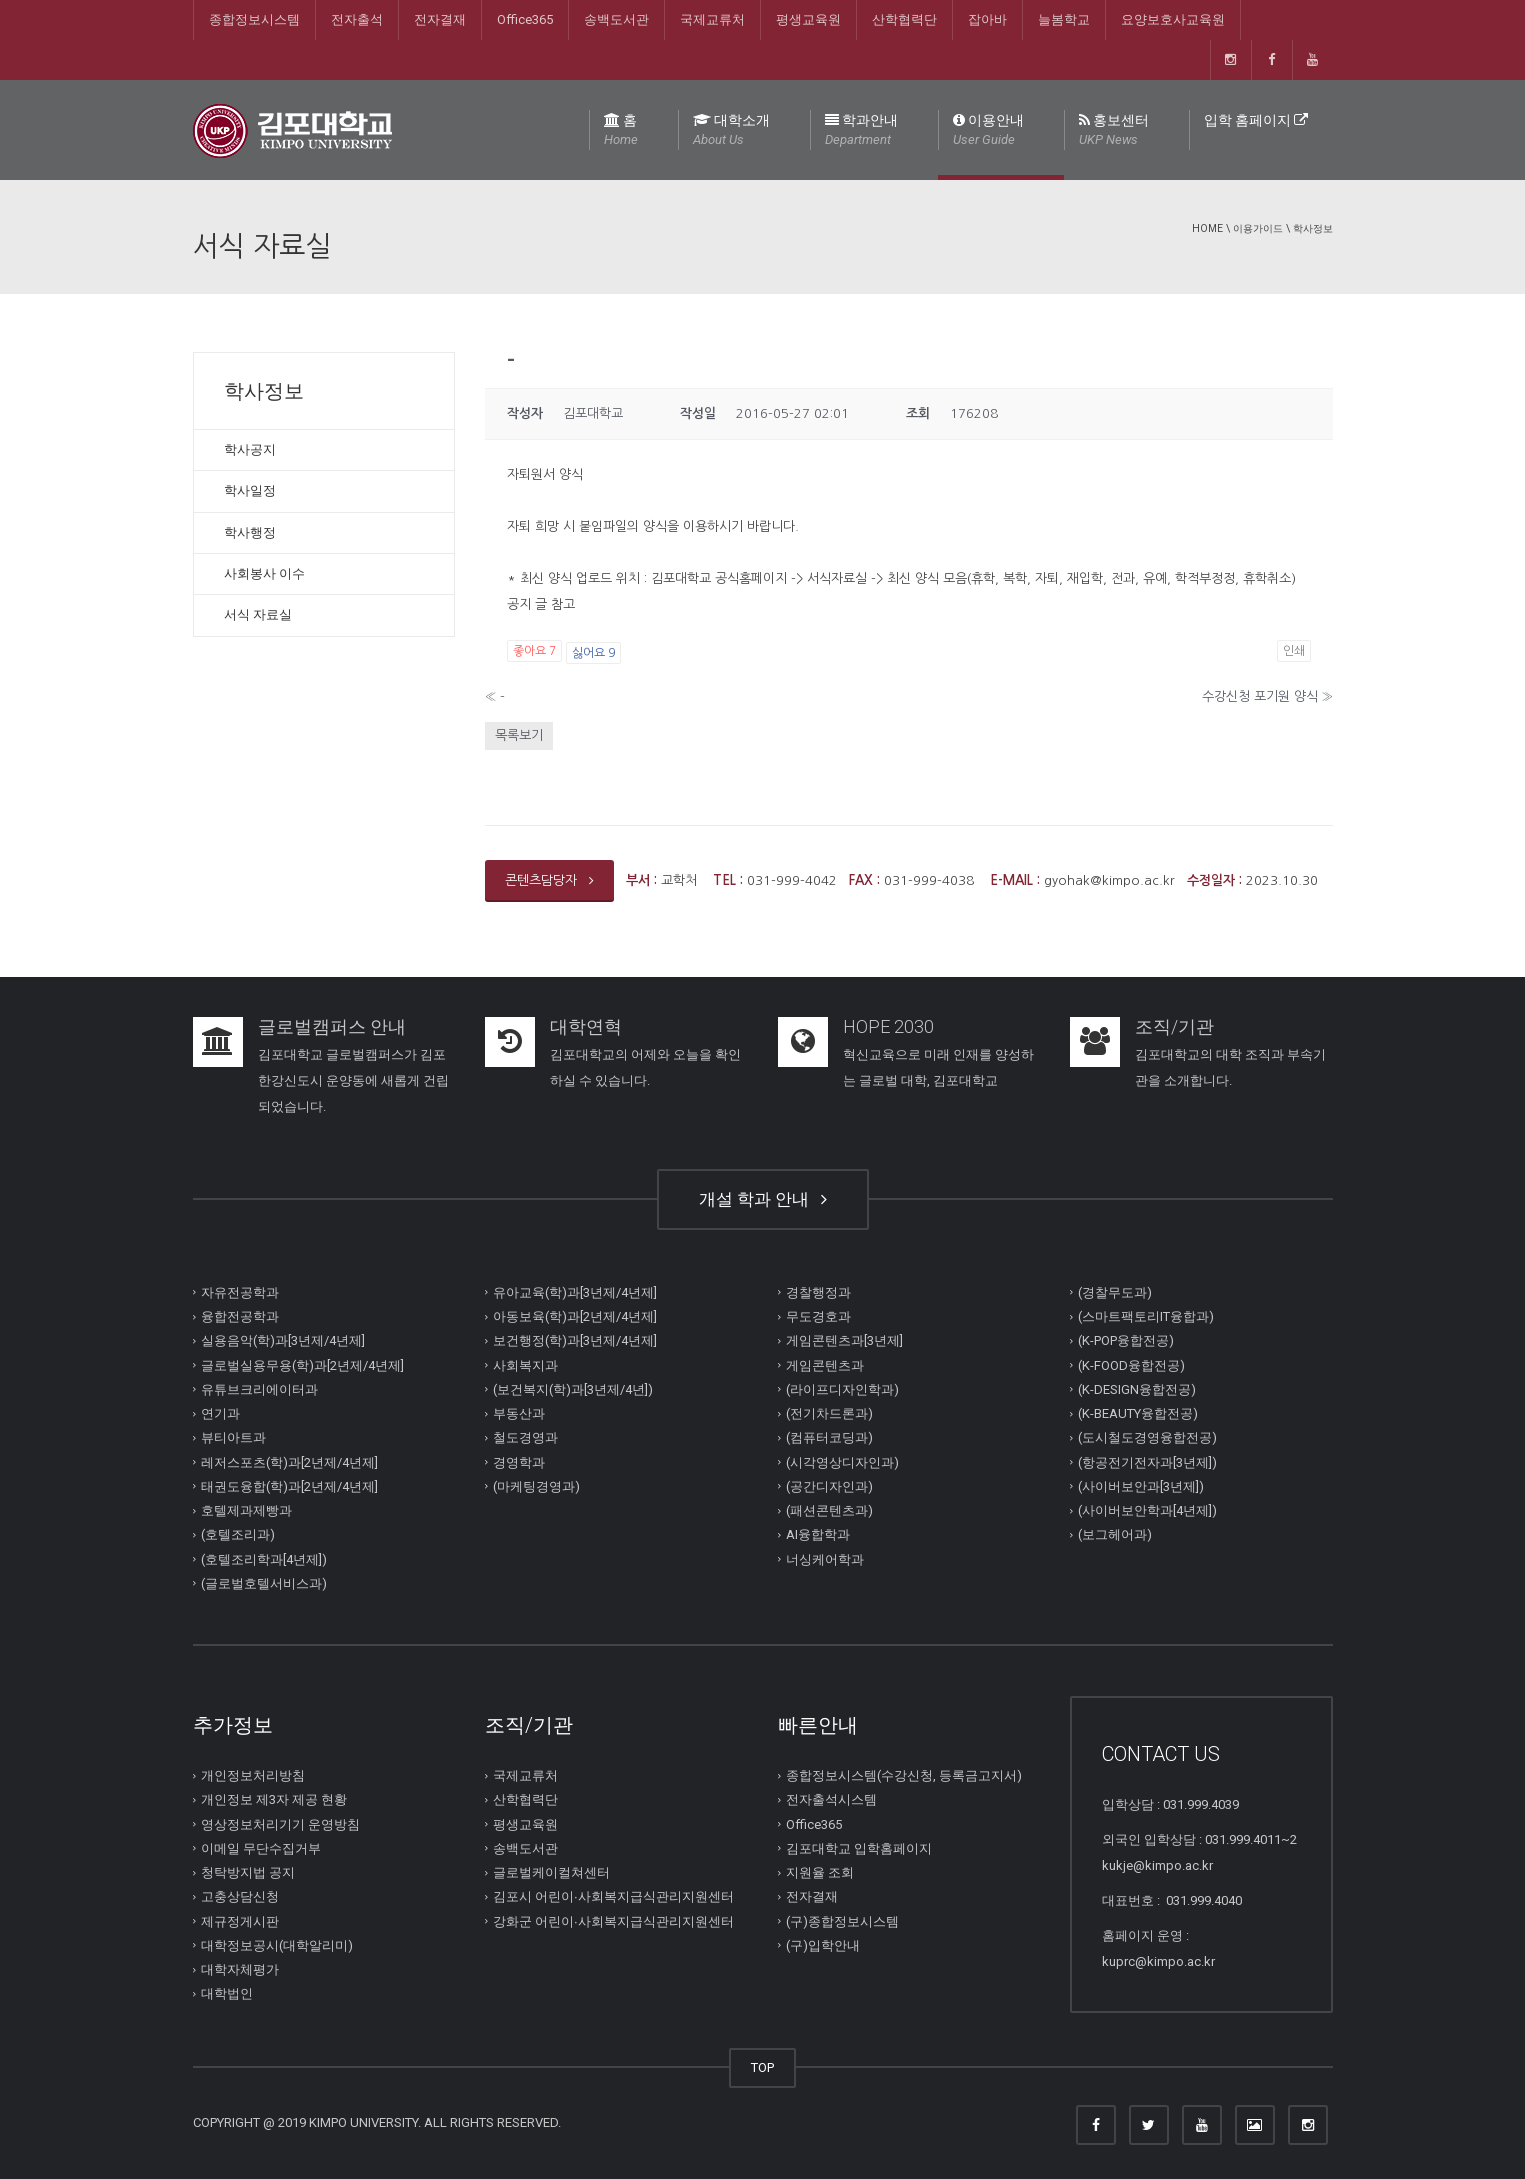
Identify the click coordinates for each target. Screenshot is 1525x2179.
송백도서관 (616, 19)
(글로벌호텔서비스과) (264, 1583)
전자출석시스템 (831, 1799)
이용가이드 (1258, 228)
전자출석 (357, 19)
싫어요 (593, 653)
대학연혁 (586, 1026)
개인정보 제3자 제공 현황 (274, 1799)
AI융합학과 (818, 1534)
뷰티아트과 (233, 1437)
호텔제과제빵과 (246, 1510)
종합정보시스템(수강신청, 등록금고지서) (904, 1775)
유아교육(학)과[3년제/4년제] (575, 1292)
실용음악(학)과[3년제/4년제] (283, 1340)
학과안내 (861, 131)
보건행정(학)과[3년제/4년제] (575, 1340)
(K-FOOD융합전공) (1131, 1364)
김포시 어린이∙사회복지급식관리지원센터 (613, 1896)
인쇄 (1294, 651)
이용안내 (988, 131)
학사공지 (250, 449)
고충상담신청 (240, 1896)
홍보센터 (1114, 131)
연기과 (220, 1413)
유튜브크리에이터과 (259, 1389)
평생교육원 (808, 19)
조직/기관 (1174, 1026)
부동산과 (519, 1413)
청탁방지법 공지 (248, 1872)
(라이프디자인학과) (842, 1389)
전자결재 (440, 19)
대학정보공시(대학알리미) (277, 1945)
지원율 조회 (820, 1872)
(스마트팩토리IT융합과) (1146, 1316)
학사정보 (1313, 228)
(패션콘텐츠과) (829, 1510)
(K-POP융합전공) (1126, 1340)
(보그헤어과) (1115, 1534)
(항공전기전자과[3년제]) (1147, 1461)
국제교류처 (712, 19)
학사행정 (250, 532)
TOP (762, 2067)
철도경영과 (525, 1437)
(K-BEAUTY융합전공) (1138, 1413)
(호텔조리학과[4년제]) (264, 1558)
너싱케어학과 (825, 1558)
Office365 (525, 19)
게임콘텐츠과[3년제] (844, 1340)
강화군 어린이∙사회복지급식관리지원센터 (613, 1920)
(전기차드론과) (829, 1413)
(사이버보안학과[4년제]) (1147, 1510)
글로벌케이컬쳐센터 (551, 1872)
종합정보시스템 (254, 19)
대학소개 (731, 131)
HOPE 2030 (888, 1026)
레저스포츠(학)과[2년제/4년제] (289, 1461)
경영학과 (519, 1461)
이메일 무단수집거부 (261, 1848)
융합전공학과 (240, 1316)
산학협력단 (904, 19)
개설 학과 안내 (763, 1199)
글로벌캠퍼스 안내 (332, 1026)
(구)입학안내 (823, 1945)
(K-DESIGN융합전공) (1137, 1389)
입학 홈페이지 (1256, 120)
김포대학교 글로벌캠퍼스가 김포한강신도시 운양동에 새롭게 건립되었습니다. (353, 1080)
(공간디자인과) (829, 1486)
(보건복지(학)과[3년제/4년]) (573, 1389)
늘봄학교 (1064, 19)
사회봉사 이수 (264, 573)
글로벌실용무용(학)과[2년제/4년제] (302, 1364)
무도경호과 (818, 1316)
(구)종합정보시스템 (842, 1920)
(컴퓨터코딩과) (829, 1437)
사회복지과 (525, 1364)
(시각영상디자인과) (842, 1461)
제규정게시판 (240, 1920)
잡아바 (987, 19)
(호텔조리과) (238, 1534)
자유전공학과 (240, 1292)
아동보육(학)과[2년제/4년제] (575, 1316)
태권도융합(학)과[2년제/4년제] (289, 1486)
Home (1207, 228)
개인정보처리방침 (253, 1775)
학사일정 (250, 490)
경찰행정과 (818, 1292)
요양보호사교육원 (1173, 19)
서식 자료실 (258, 614)
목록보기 (519, 735)
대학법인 (227, 1993)
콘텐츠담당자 (549, 880)
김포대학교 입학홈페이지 (859, 1848)
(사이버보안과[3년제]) (1141, 1486)
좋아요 (534, 651)
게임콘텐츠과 (825, 1364)
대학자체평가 (240, 1969)
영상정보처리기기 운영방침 (280, 1823)
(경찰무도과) (1115, 1292)
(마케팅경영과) (536, 1486)
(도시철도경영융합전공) (1147, 1437)
